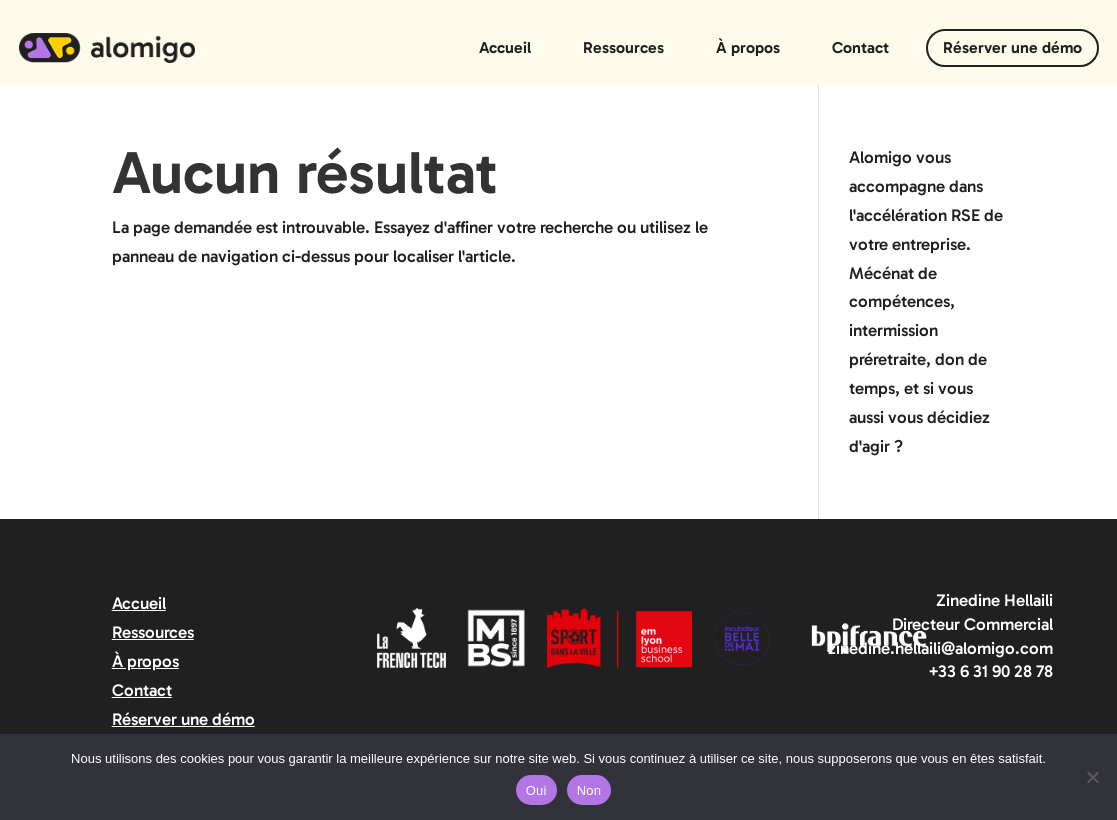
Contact (860, 47)
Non (589, 790)
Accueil (505, 47)
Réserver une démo (1012, 47)
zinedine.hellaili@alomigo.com (940, 648)
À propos (748, 47)
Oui (536, 790)
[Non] (1092, 777)
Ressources (623, 47)
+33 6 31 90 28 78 (990, 671)
